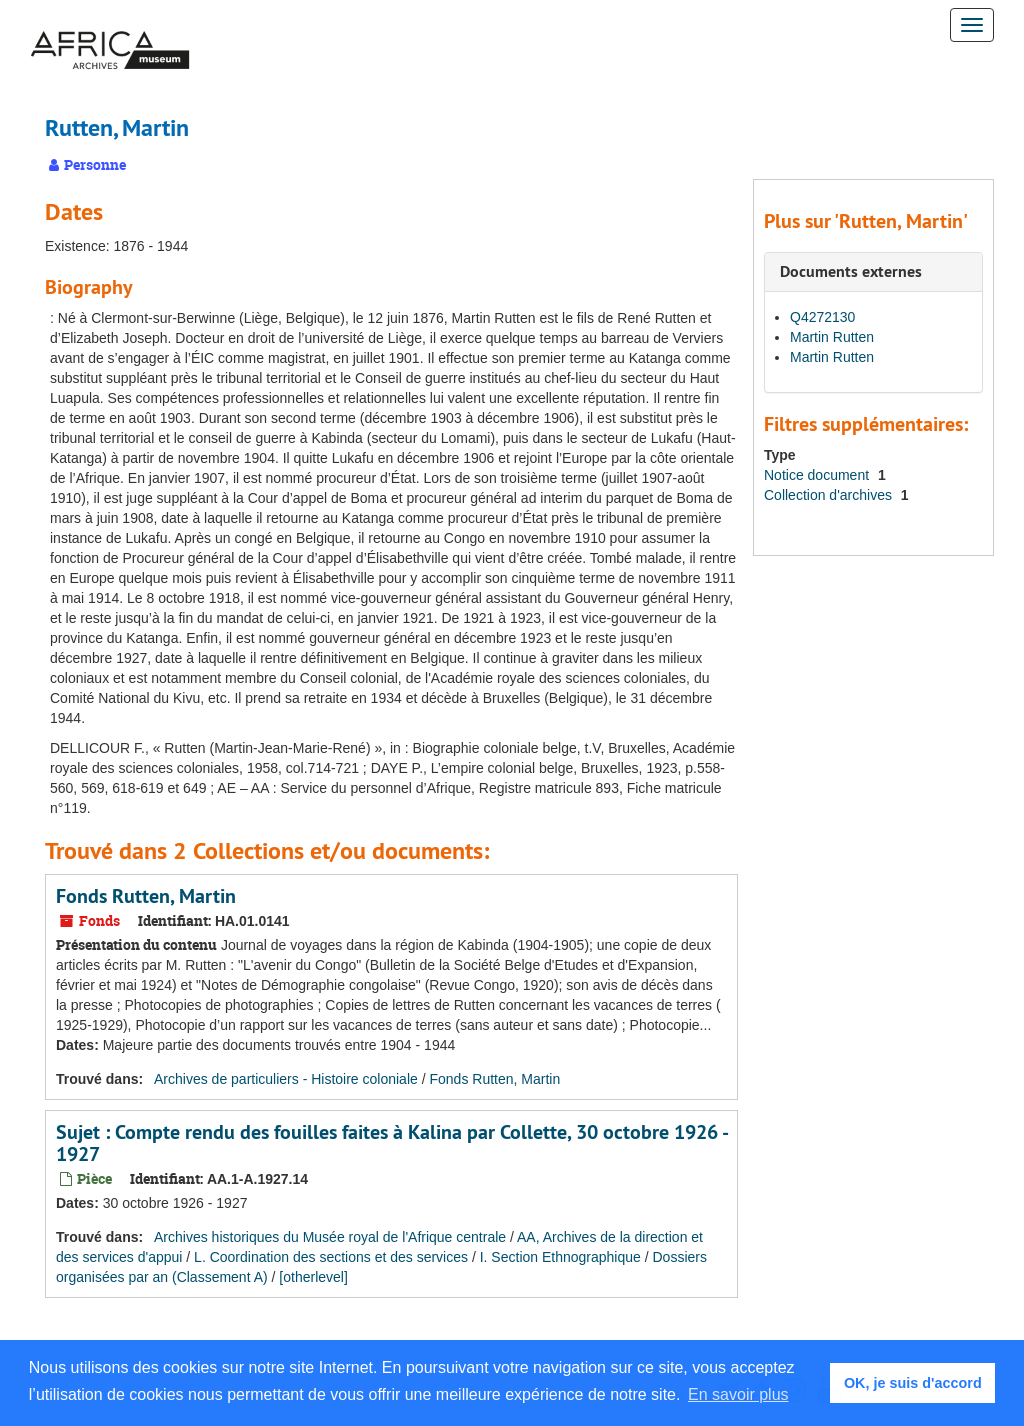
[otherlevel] (313, 1277)
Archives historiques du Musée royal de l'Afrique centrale (330, 1237)
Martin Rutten (832, 337)
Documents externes (851, 271)
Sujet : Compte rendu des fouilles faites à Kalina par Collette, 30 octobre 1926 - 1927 (391, 1143)
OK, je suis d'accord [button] (913, 1383)
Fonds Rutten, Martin (146, 896)
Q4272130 (822, 317)
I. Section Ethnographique (560, 1257)
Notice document (818, 475)
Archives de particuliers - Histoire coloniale (286, 1079)
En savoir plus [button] (738, 1394)
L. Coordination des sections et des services (331, 1257)
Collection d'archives (830, 495)
